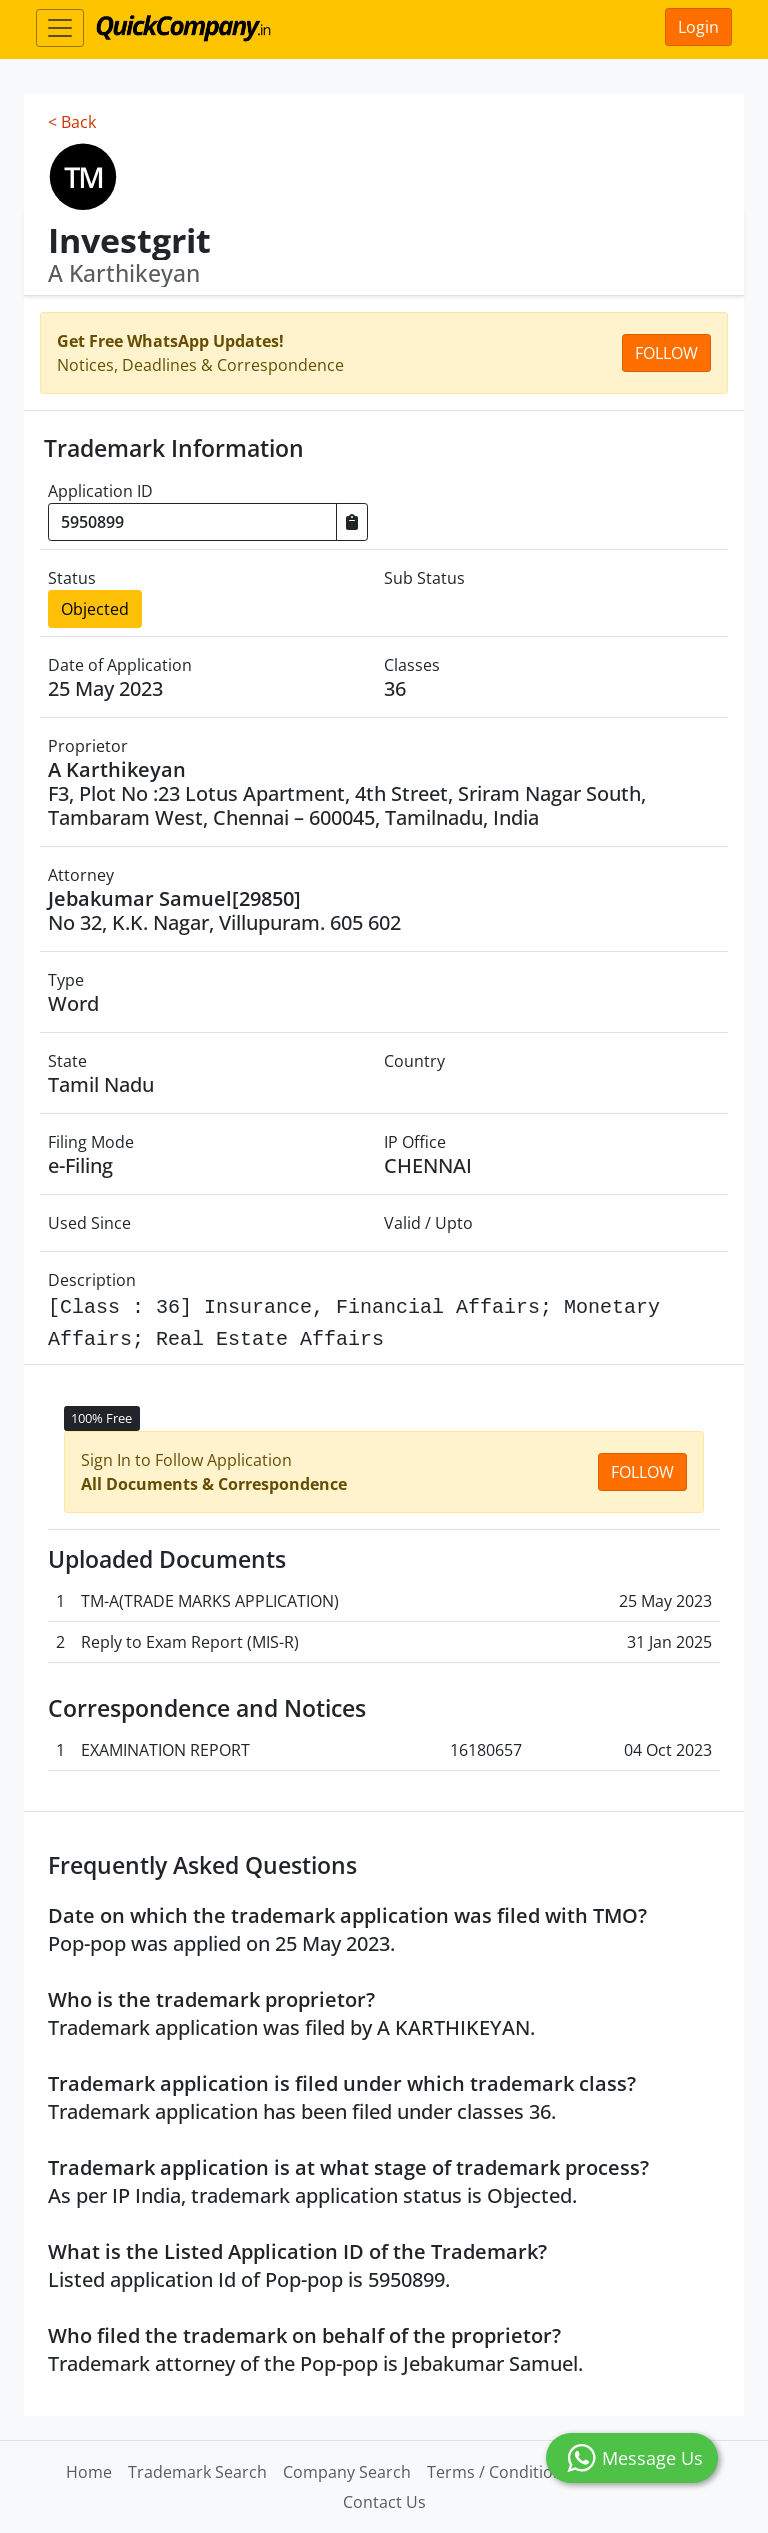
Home (89, 2472)
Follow (666, 353)
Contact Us (384, 2502)
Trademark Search (197, 2472)
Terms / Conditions (499, 2472)
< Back (72, 122)
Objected (95, 609)
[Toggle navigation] (60, 28)
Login (698, 27)
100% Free (101, 1418)
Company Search (347, 2472)
